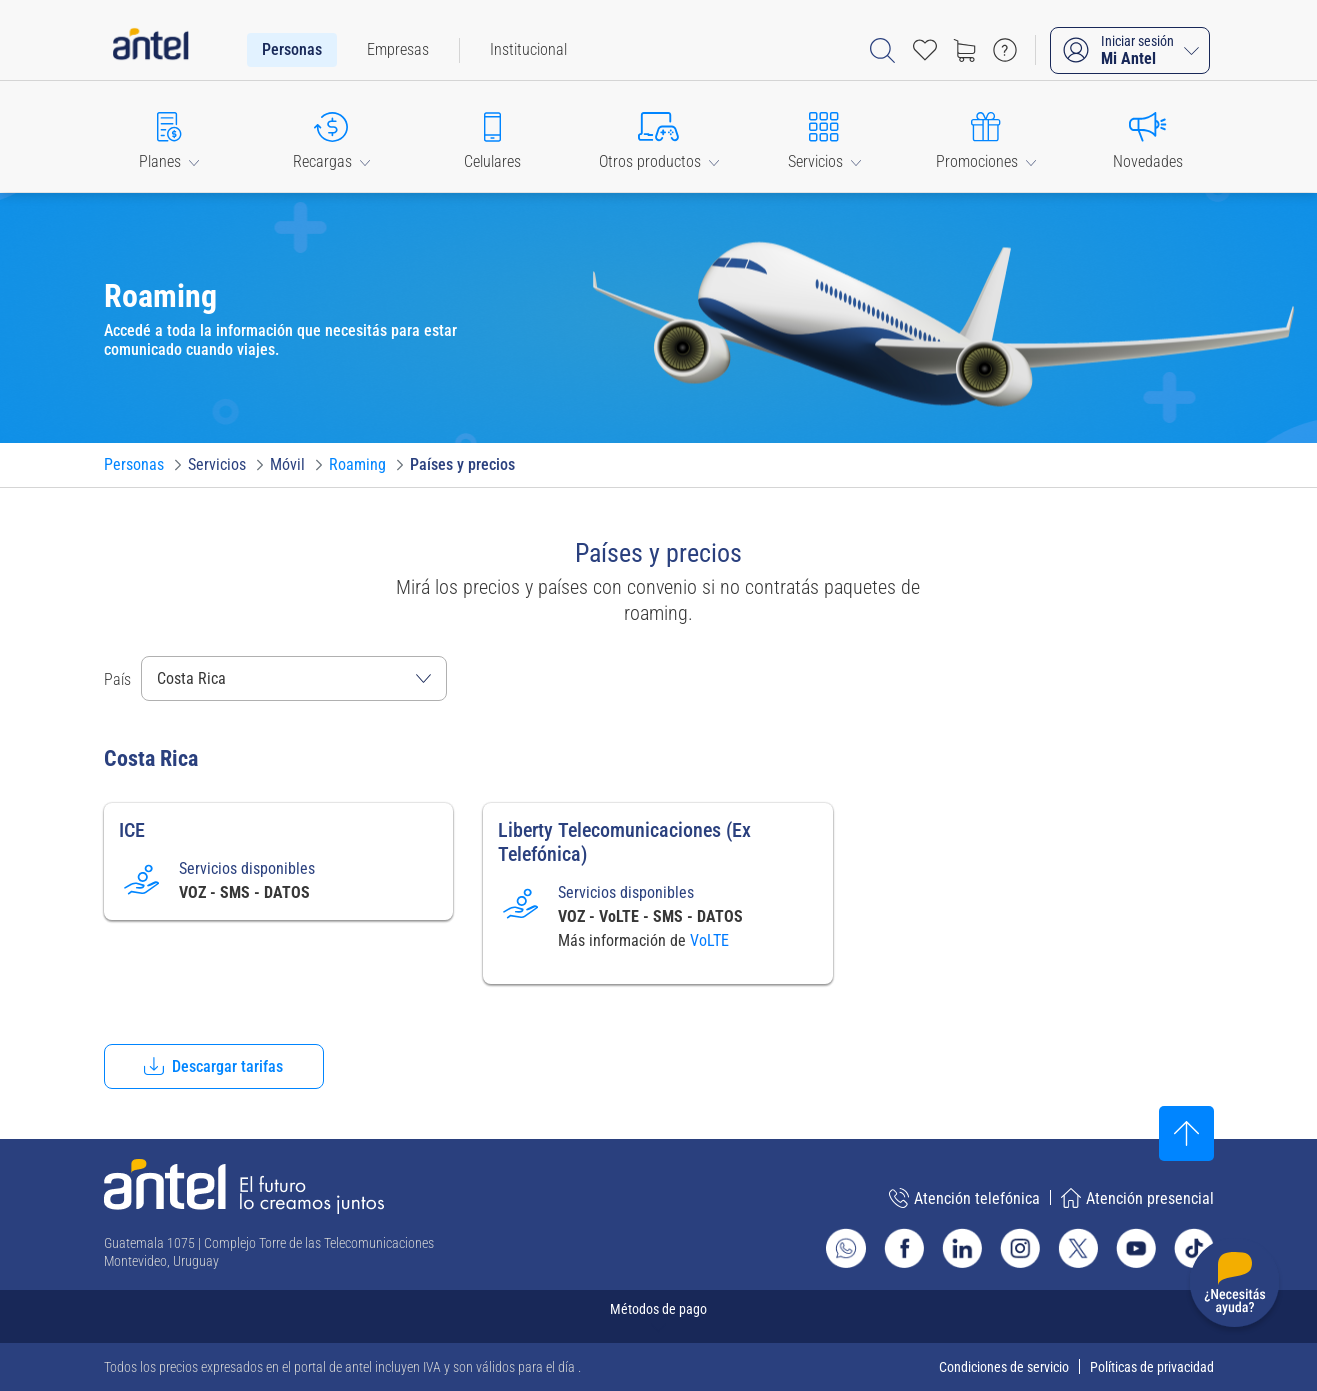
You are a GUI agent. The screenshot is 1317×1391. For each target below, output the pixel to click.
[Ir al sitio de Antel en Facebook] (904, 1248)
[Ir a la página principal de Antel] (244, 1186)
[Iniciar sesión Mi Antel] (1130, 50)
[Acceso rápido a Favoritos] (925, 50)
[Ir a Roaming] (357, 465)
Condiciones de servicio (1004, 1367)
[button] (170, 136)
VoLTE (709, 940)
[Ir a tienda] (965, 50)
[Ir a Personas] (134, 465)
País (117, 679)
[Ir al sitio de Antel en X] (1078, 1248)
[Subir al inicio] (1186, 1133)
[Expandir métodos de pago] (659, 1316)
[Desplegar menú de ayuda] (1234, 1286)
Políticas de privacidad (1152, 1367)
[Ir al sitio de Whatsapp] (846, 1248)
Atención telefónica (964, 1198)
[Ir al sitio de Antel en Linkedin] (962, 1248)
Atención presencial (1137, 1198)
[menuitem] (292, 50)
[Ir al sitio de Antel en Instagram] (1020, 1248)
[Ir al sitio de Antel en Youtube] (1136, 1248)
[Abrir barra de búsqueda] (882, 50)
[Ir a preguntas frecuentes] (1005, 50)
